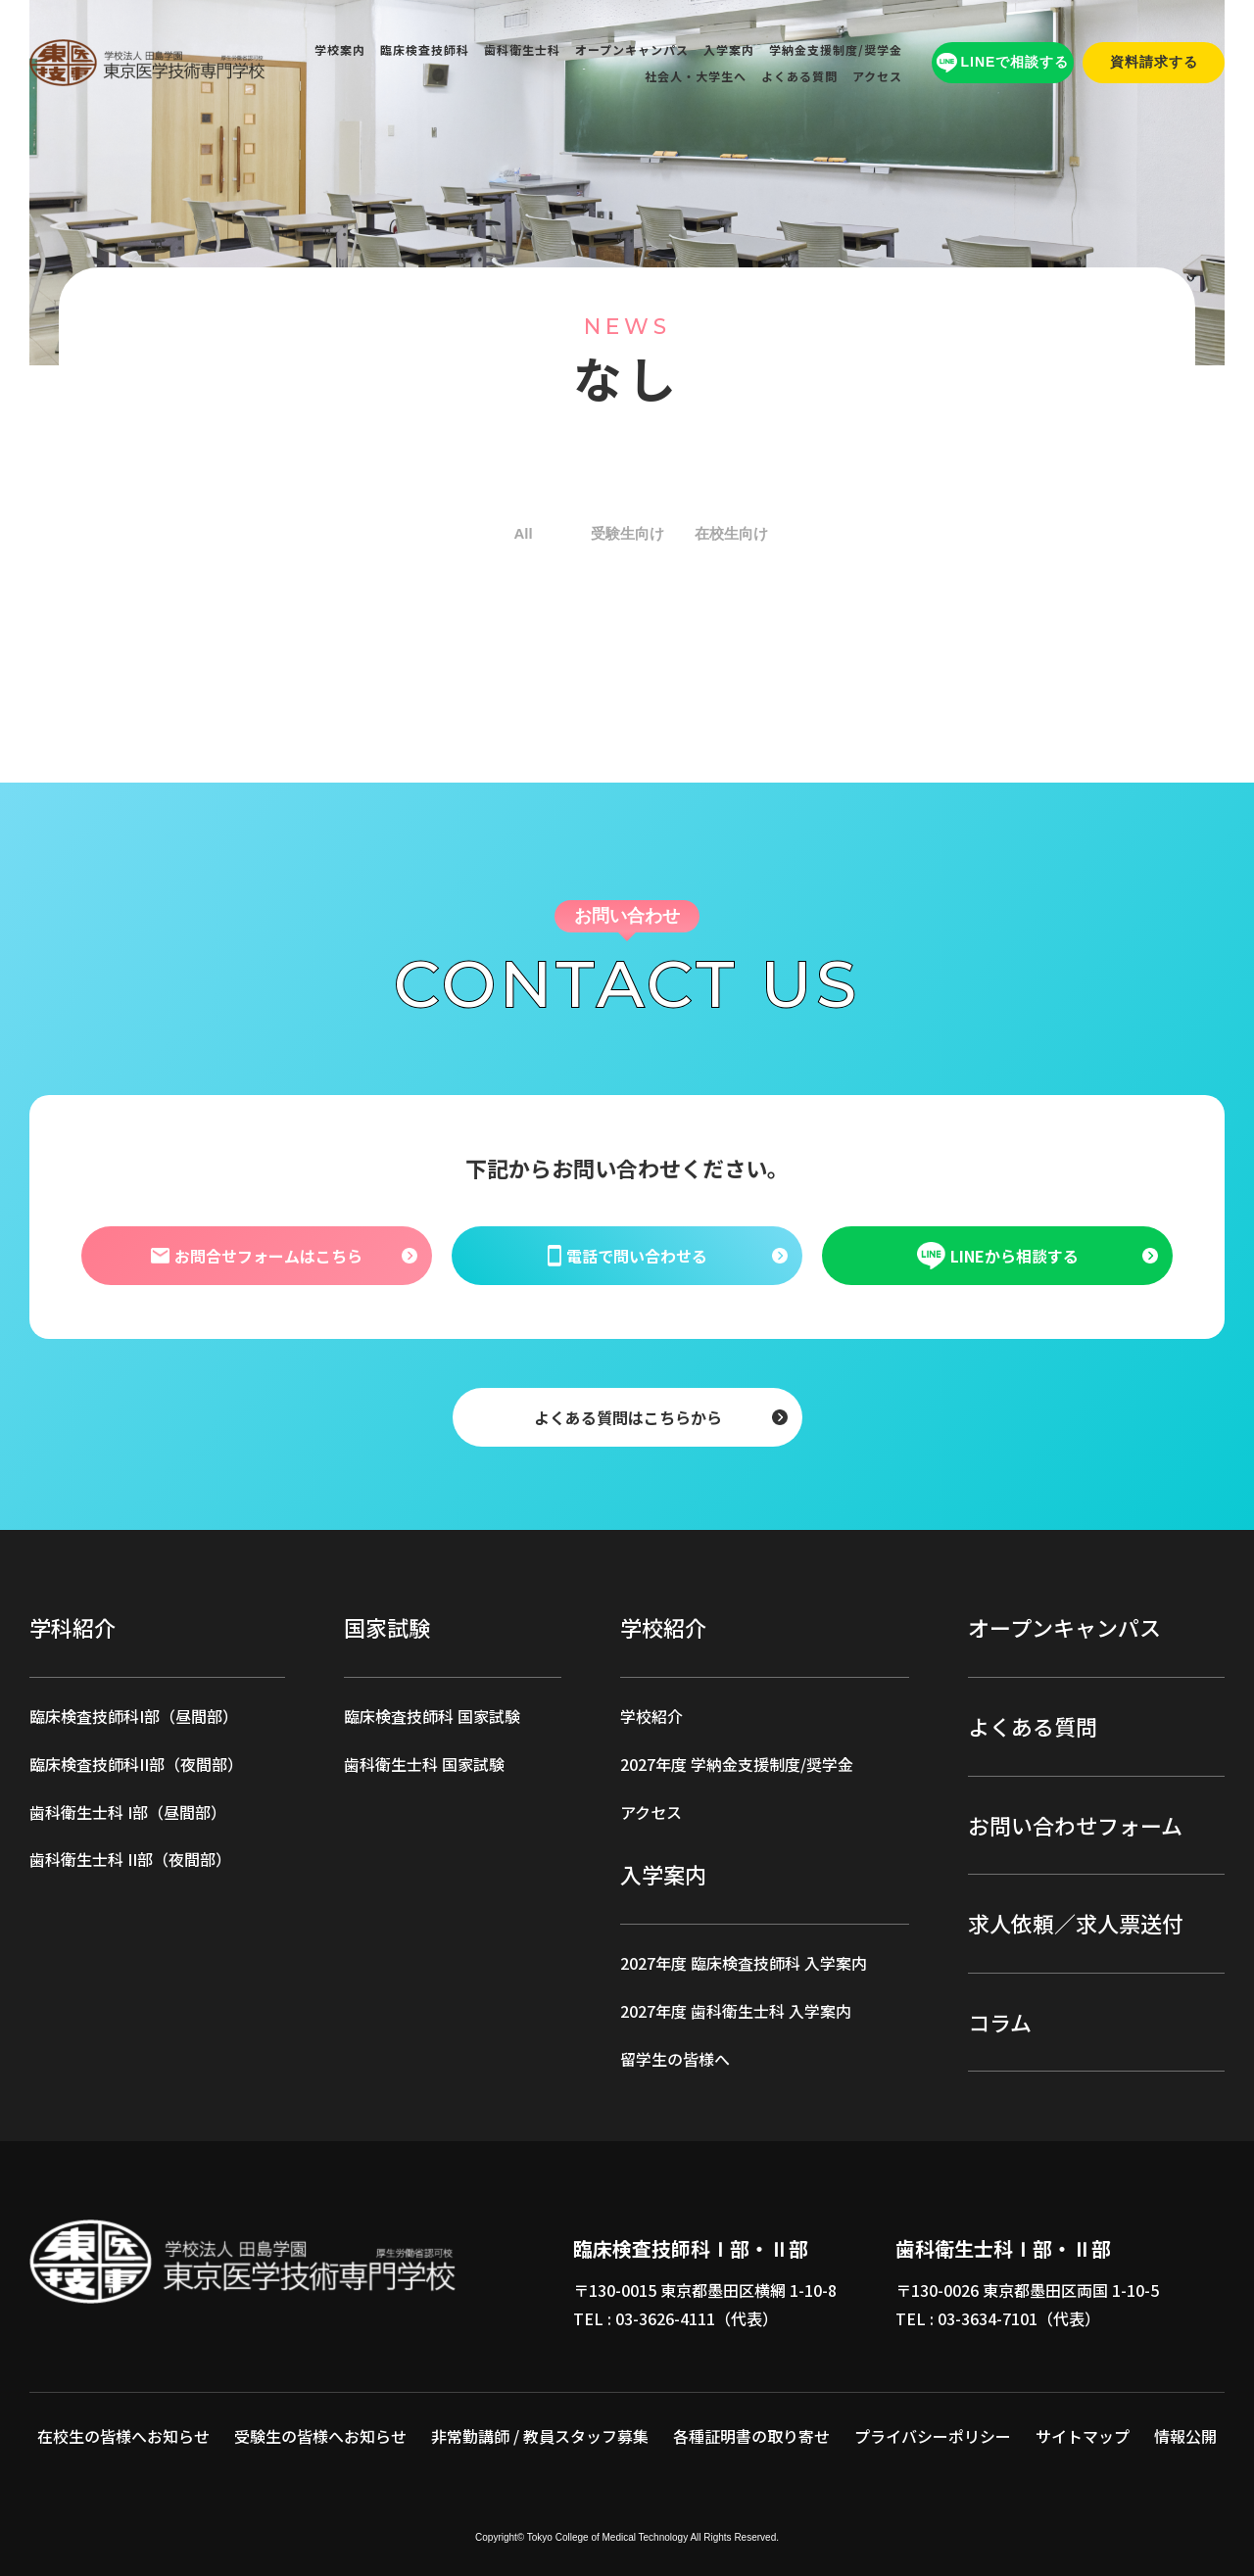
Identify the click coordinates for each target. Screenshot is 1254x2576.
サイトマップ (1083, 2436)
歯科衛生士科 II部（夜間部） (130, 1859)
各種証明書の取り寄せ (751, 2436)
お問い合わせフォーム (1075, 1824)
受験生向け (627, 533)
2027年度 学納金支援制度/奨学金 (736, 1764)
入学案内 (728, 49)
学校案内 (339, 49)
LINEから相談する (998, 1255)
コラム (1000, 2021)
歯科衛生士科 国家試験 (424, 1764)
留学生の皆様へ (675, 2059)
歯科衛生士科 (522, 49)
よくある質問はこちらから (627, 1417)
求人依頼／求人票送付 (1075, 1922)
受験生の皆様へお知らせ (320, 2436)
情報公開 (1185, 2436)
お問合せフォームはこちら (256, 1255)
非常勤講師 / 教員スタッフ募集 (540, 2436)
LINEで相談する (1003, 63)
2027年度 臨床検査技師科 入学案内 (743, 1963)
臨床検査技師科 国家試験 (432, 1716)
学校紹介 (651, 1716)
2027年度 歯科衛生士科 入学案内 (735, 2011)
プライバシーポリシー (932, 2436)
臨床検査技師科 (424, 49)
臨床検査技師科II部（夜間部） (136, 1764)
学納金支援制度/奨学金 (835, 49)
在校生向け (731, 533)
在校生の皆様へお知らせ (123, 2436)
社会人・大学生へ (696, 76)
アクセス (877, 76)
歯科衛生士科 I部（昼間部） (127, 1812)
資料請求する (1154, 62)
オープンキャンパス (632, 49)
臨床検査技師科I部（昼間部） (133, 1716)
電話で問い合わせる (626, 1255)
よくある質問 (799, 76)
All (522, 533)
